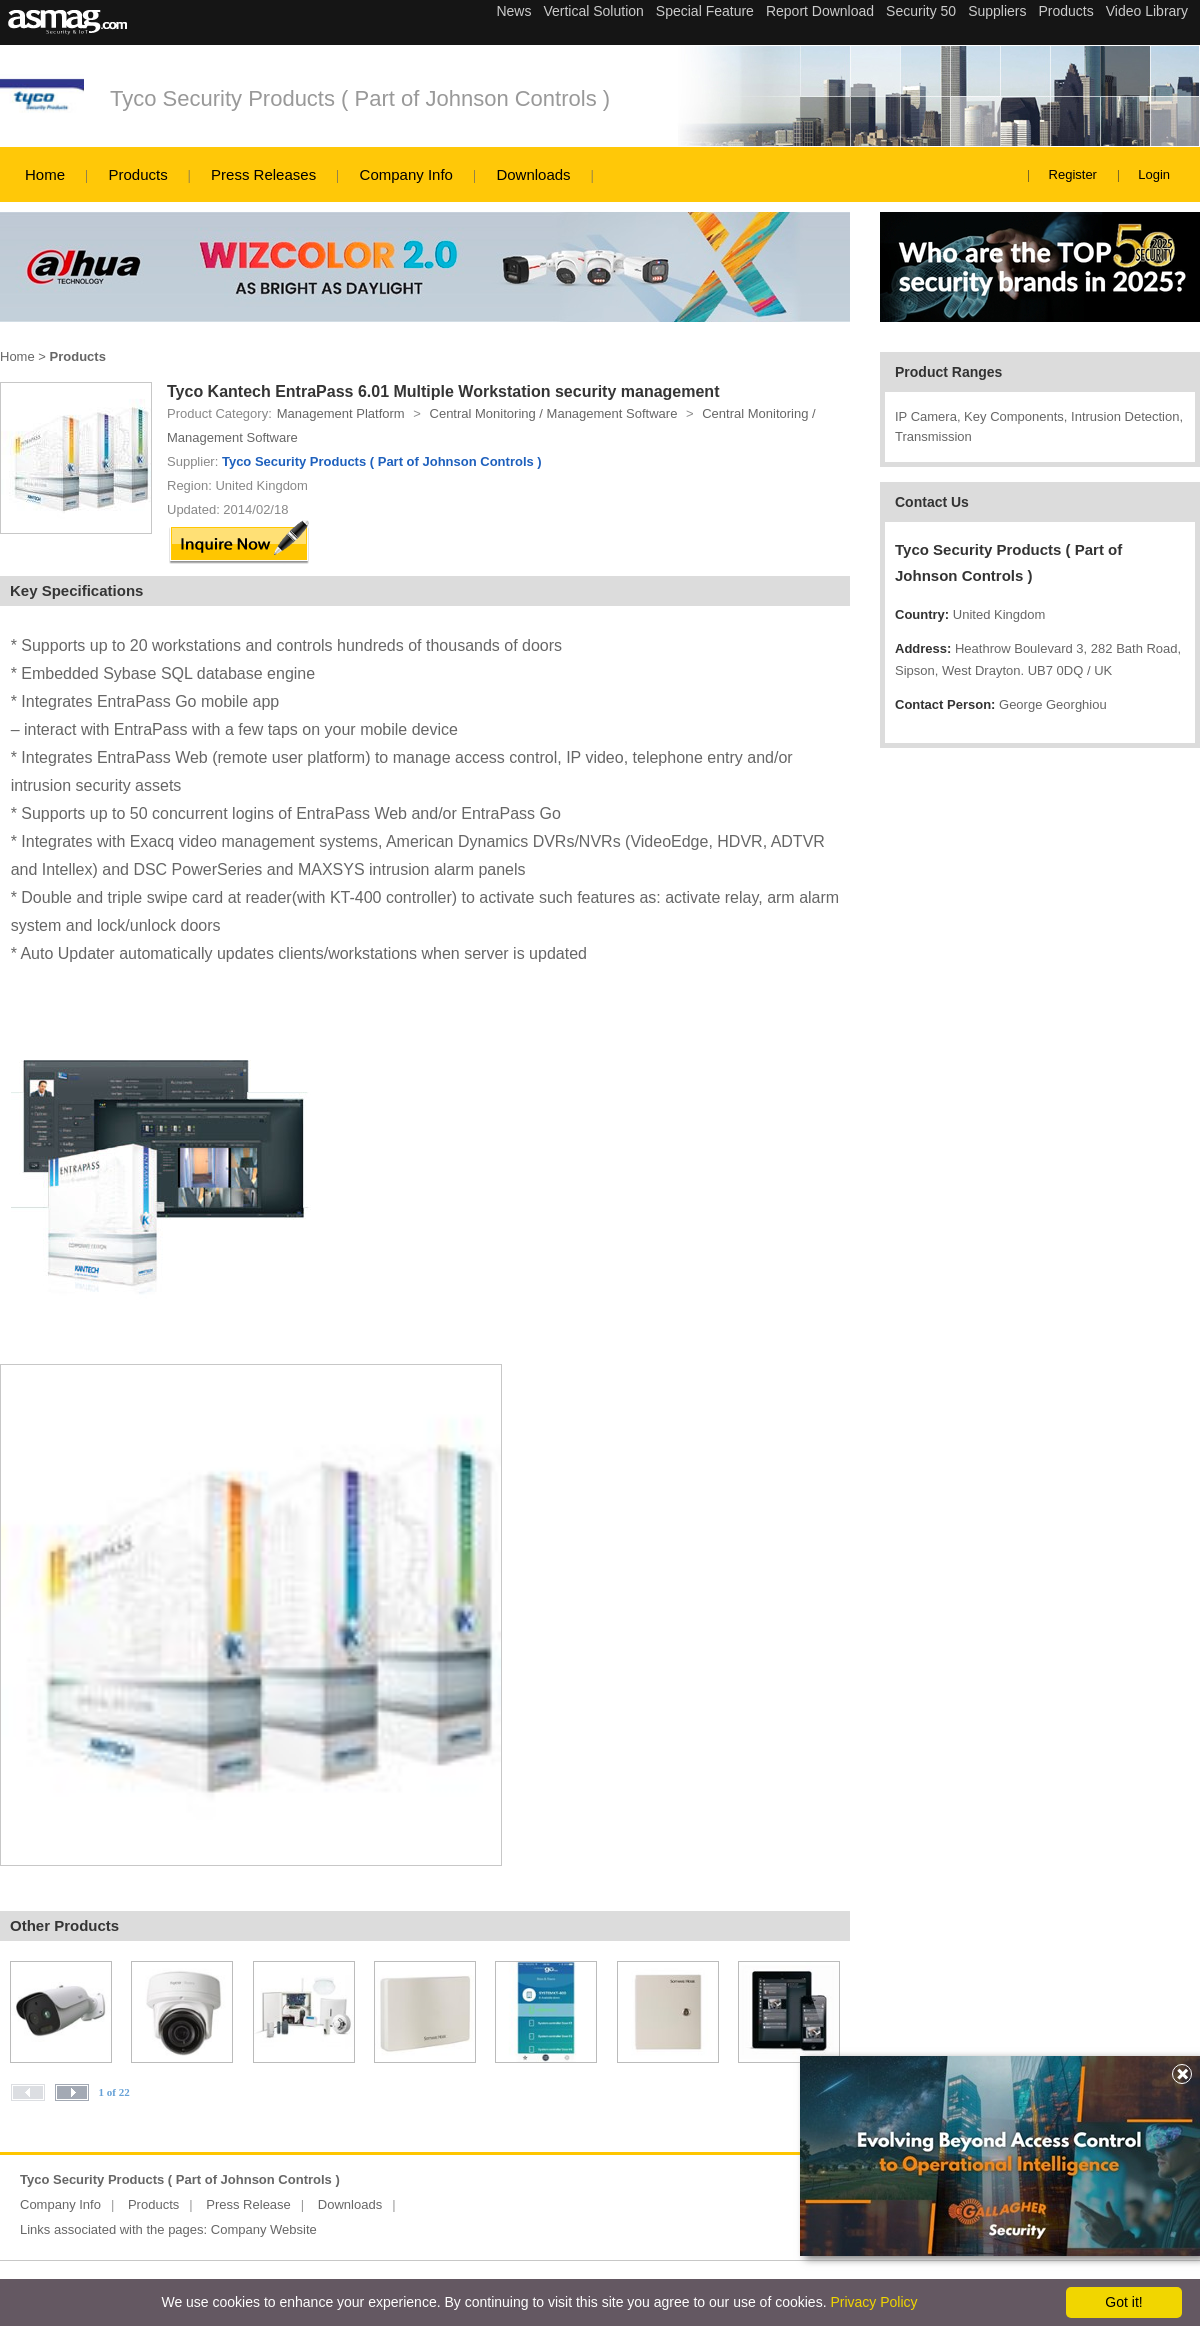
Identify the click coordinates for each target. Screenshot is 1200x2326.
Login (1154, 174)
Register (1073, 174)
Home (45, 174)
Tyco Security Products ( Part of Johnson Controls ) (360, 98)
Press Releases (263, 174)
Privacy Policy (873, 2302)
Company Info (406, 174)
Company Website (264, 2229)
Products (137, 174)
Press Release (248, 2204)
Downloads (533, 174)
